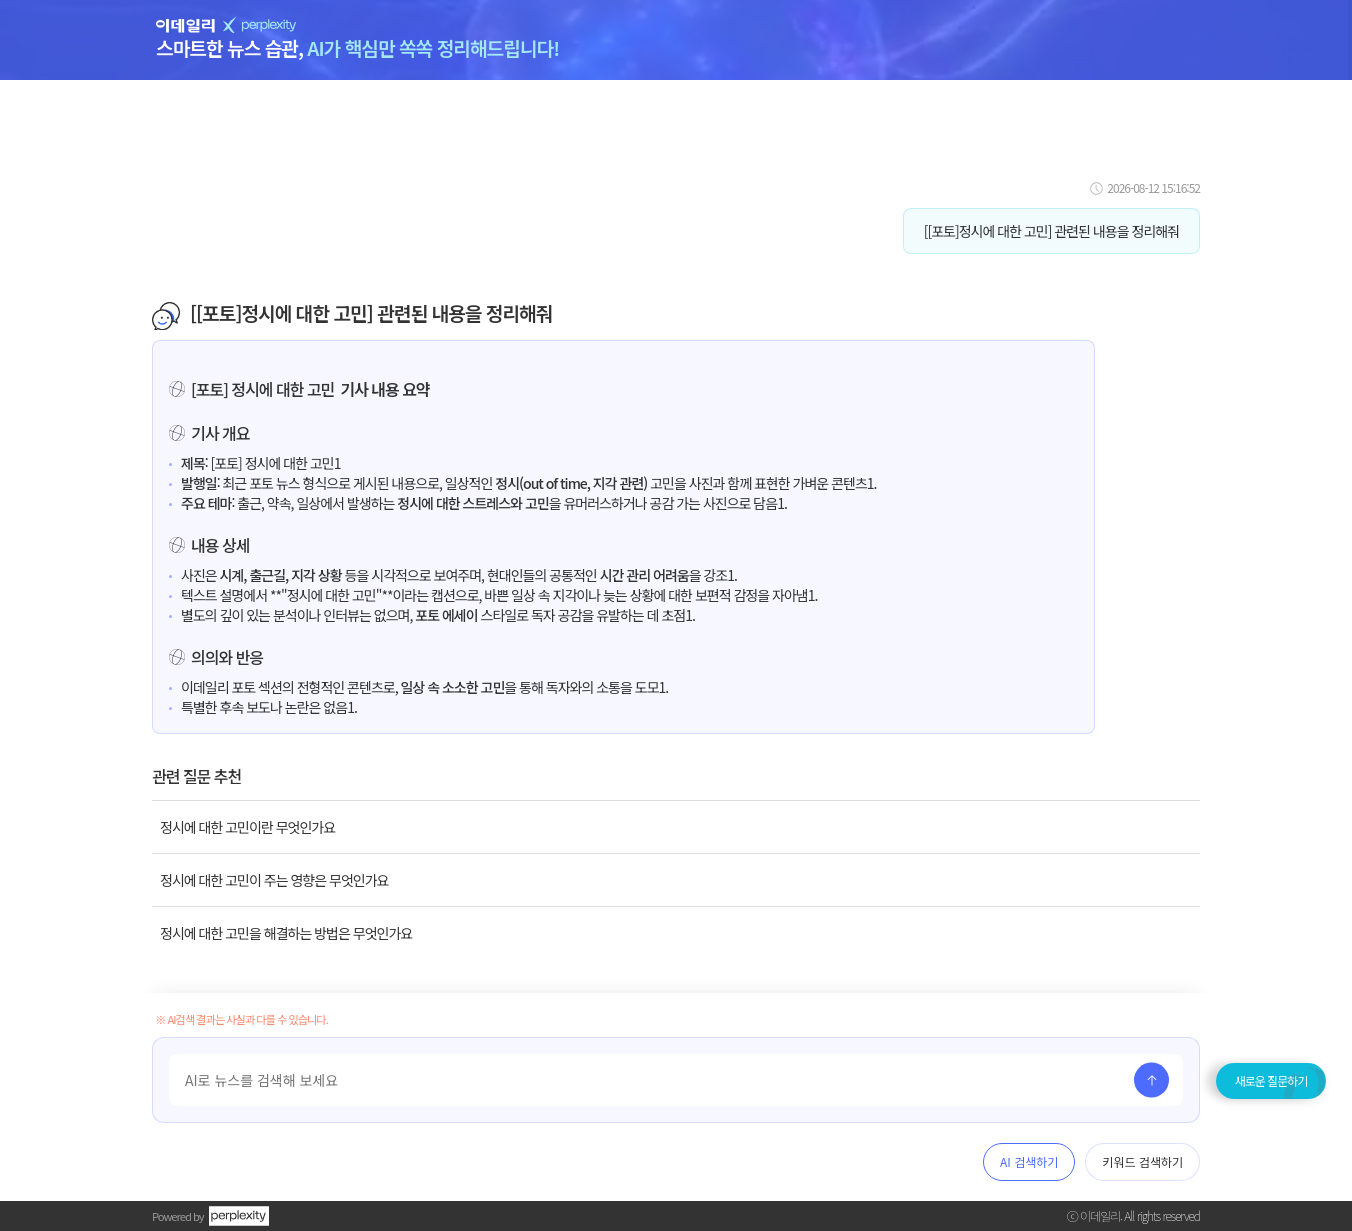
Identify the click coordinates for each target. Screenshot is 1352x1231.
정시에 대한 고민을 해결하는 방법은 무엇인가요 (286, 933)
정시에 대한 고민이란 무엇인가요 (247, 827)
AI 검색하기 (1029, 1161)
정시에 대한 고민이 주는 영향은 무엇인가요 (274, 880)
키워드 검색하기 (1142, 1161)
